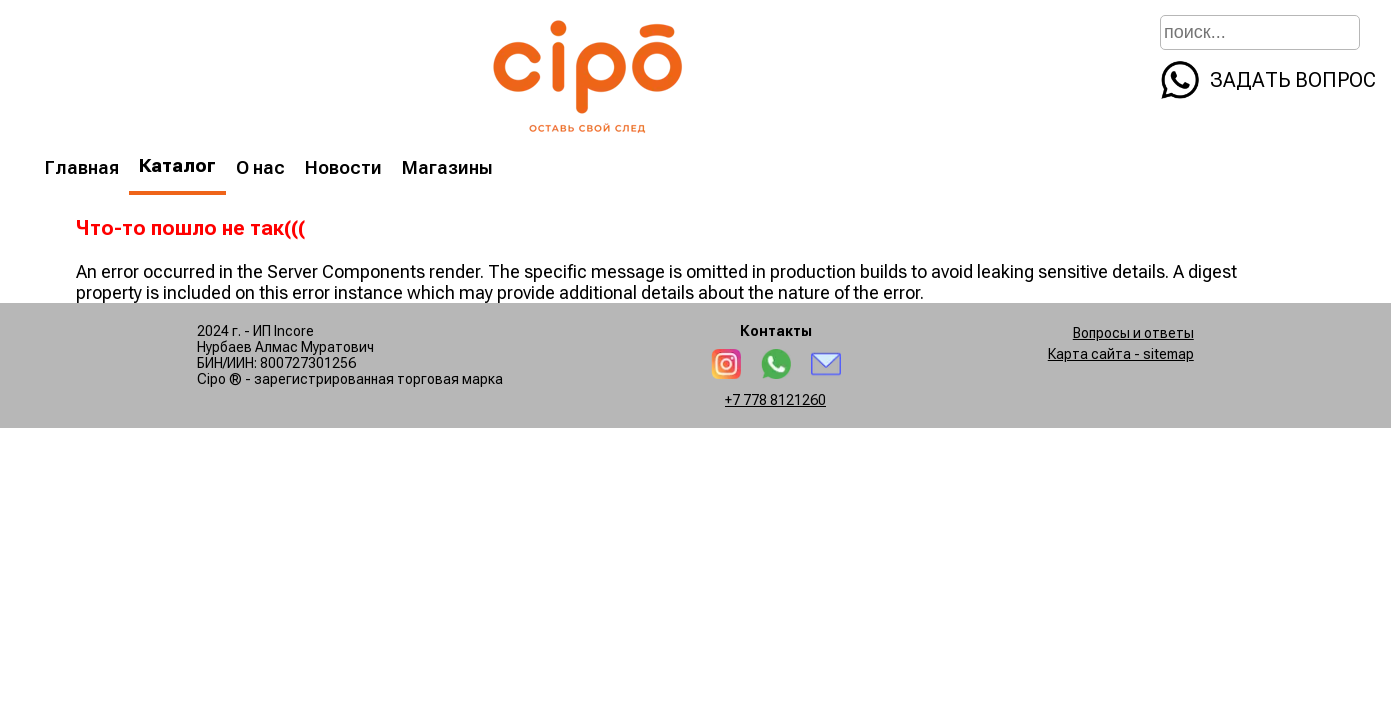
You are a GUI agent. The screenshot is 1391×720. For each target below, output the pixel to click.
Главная (82, 167)
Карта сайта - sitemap (1121, 354)
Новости (343, 167)
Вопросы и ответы (1133, 333)
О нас (260, 167)
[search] (1345, 30)
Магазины (447, 167)
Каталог (177, 165)
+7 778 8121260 (775, 400)
